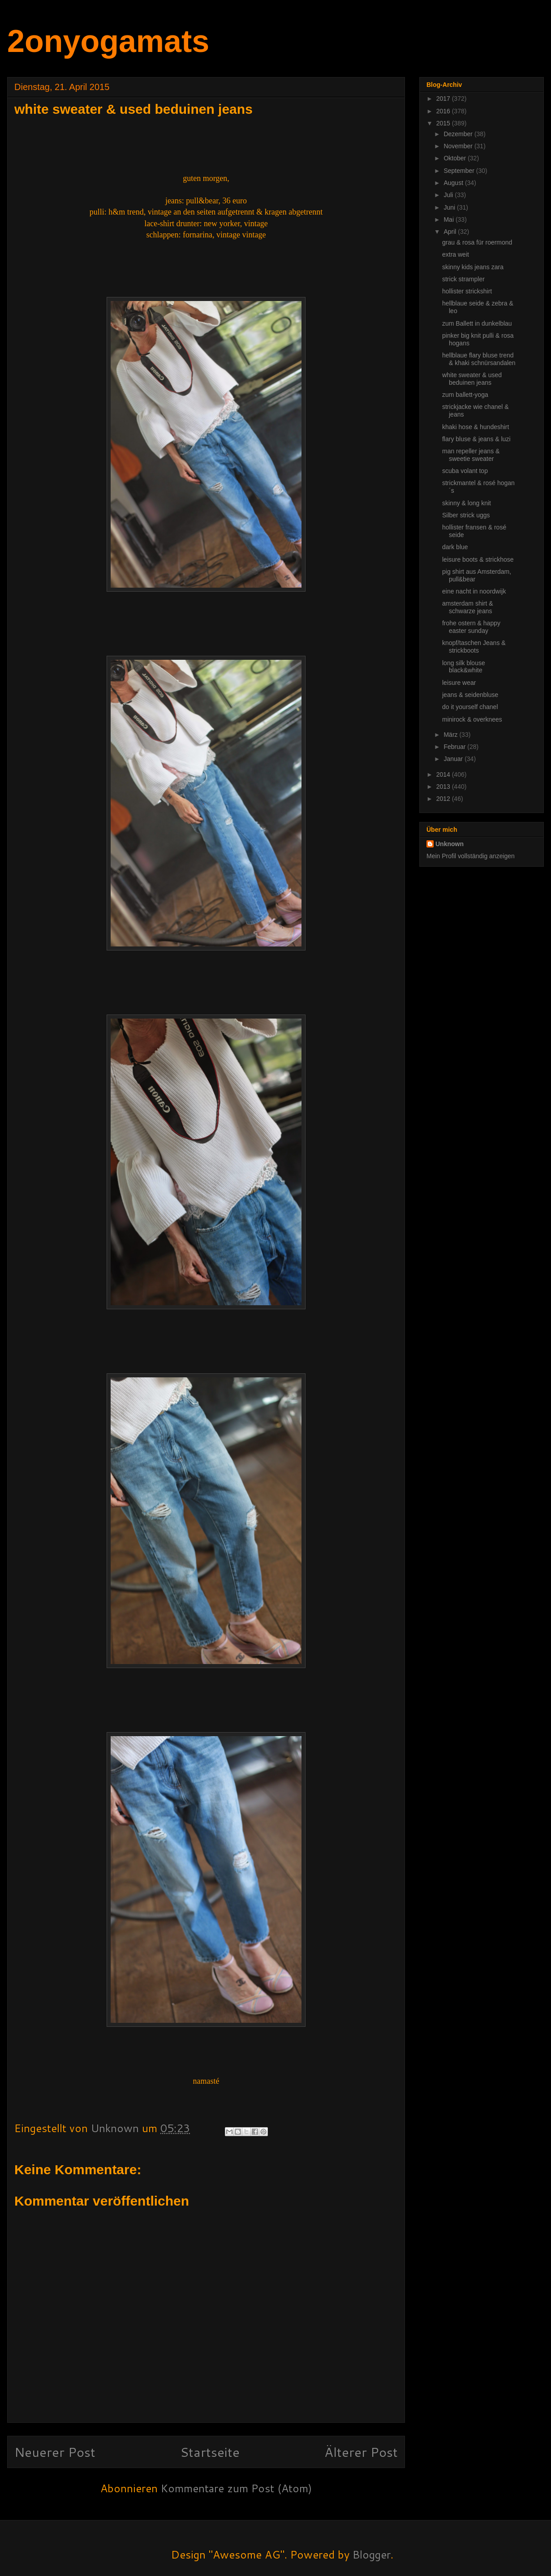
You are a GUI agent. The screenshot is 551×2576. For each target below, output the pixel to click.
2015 (444, 123)
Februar (455, 746)
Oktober (455, 158)
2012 (444, 798)
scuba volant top (465, 470)
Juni (450, 207)
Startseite (210, 2452)
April (450, 231)
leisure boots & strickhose (478, 559)
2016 (444, 111)
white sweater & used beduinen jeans (472, 378)
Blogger (372, 2554)
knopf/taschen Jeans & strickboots (474, 646)
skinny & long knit (466, 503)
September (459, 170)
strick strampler (463, 279)
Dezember (458, 134)
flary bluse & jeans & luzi (476, 439)
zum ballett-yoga (465, 394)
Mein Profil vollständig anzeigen (470, 856)
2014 (444, 774)
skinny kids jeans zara (473, 267)
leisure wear (459, 682)
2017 (444, 98)
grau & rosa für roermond (477, 242)
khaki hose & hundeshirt (475, 426)
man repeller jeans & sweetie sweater (470, 454)
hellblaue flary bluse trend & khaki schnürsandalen (479, 359)
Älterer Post (361, 2452)
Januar (454, 758)
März (451, 734)
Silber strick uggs (466, 515)
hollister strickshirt (467, 291)
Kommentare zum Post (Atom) (236, 2488)
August (454, 182)
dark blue (455, 546)
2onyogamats (108, 41)
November (458, 146)
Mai (449, 219)
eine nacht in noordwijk (474, 591)
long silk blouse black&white (463, 666)
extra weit (455, 254)
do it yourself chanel (470, 706)
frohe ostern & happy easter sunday (471, 626)
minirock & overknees (472, 719)
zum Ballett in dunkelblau (477, 323)
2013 (444, 786)
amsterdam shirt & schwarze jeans (467, 607)
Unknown (449, 843)
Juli (449, 194)
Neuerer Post (54, 2452)
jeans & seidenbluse (470, 694)
